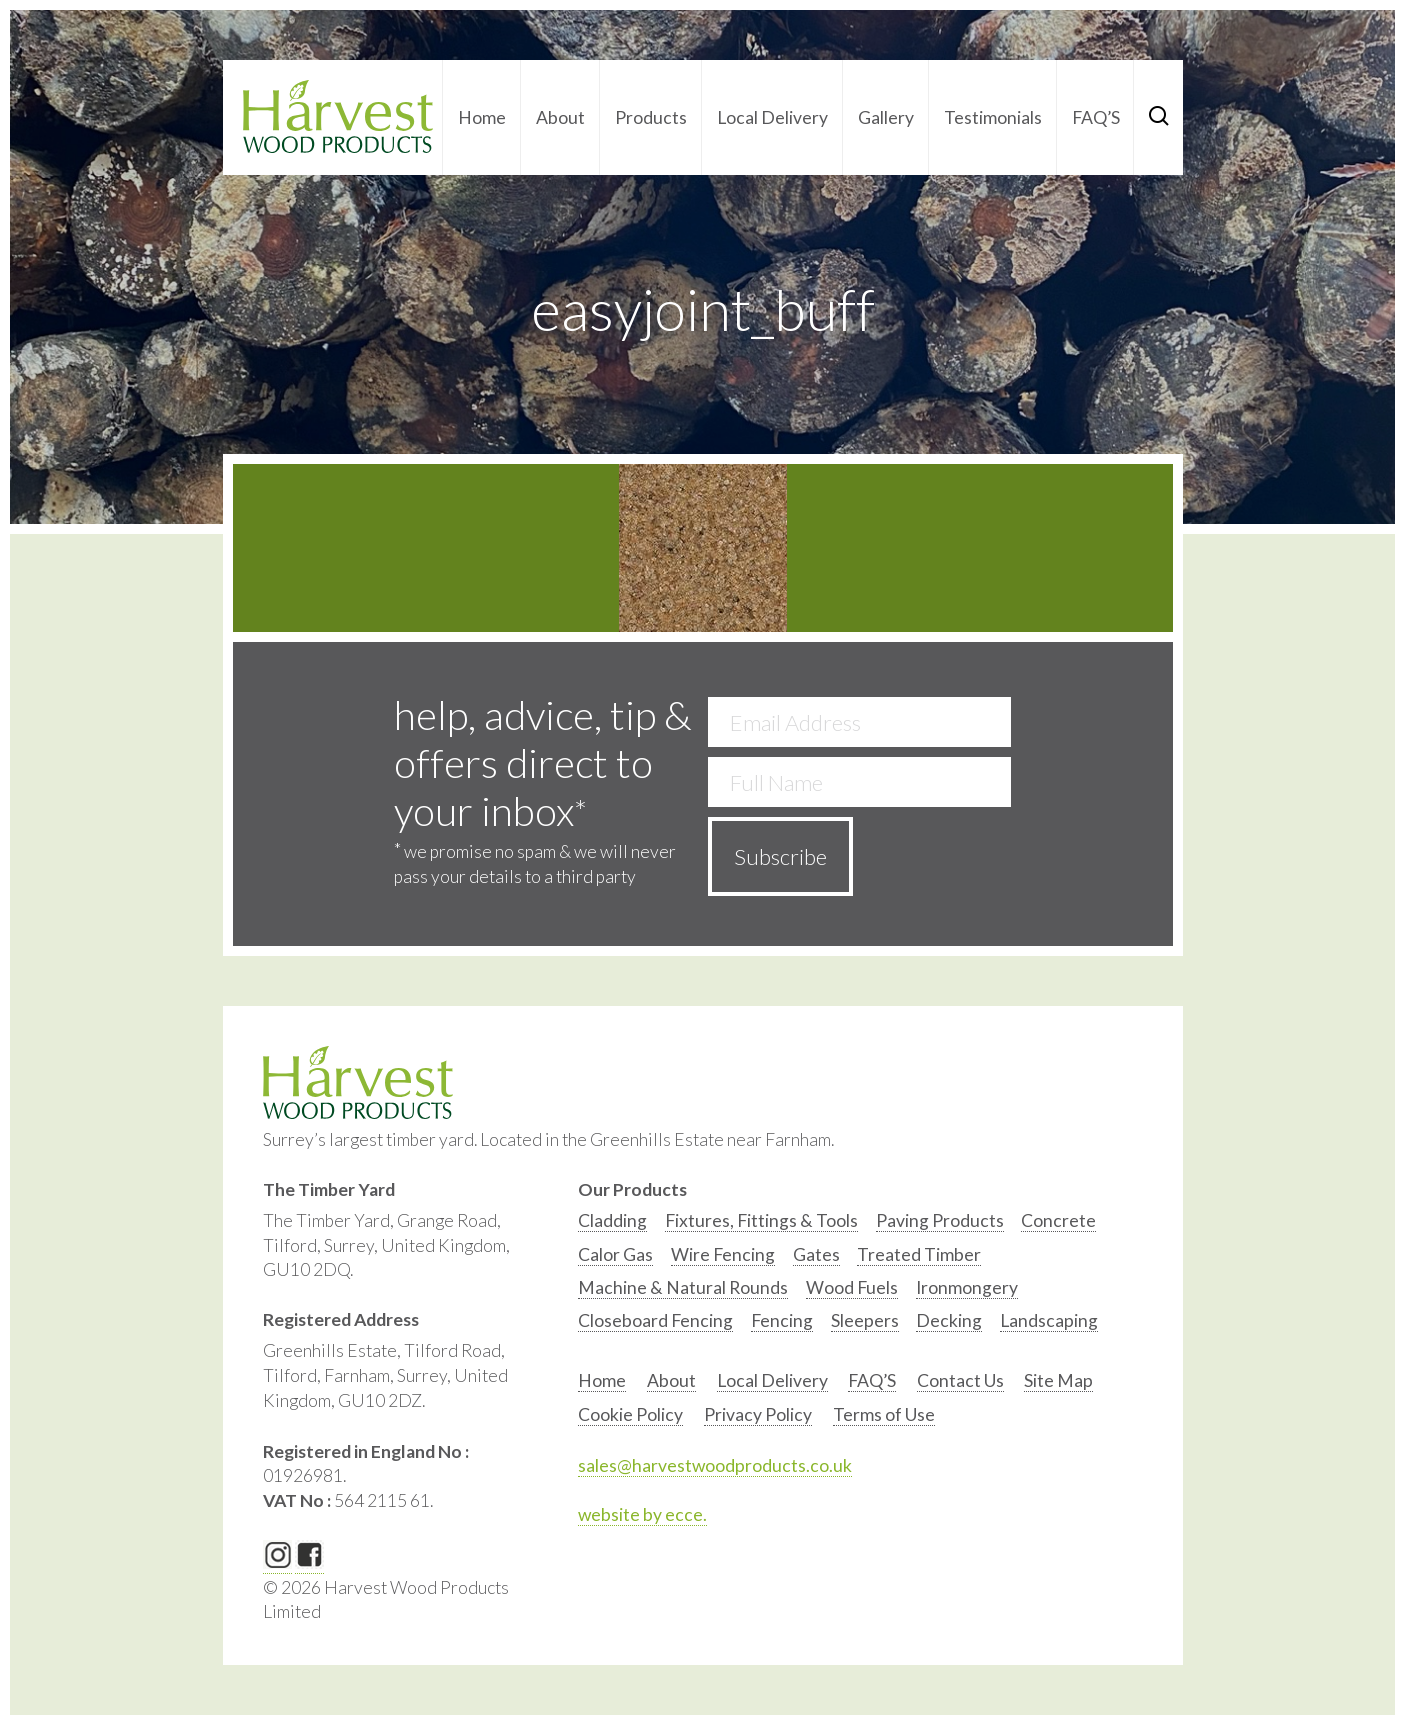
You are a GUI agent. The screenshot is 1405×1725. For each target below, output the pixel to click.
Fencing (782, 1320)
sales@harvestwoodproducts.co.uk (715, 1465)
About (560, 117)
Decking (949, 1320)
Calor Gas (615, 1254)
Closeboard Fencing (655, 1320)
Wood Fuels (852, 1287)
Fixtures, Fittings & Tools (761, 1220)
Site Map (1058, 1380)
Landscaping (1049, 1320)
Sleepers (865, 1320)
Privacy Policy (758, 1414)
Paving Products (940, 1220)
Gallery (886, 117)
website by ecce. (642, 1514)
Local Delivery (772, 117)
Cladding (612, 1220)
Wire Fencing (723, 1254)
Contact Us (960, 1380)
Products (651, 117)
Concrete (1058, 1220)
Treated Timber (919, 1254)
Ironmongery (967, 1287)
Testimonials (993, 117)
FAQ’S (1096, 117)
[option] (612, 1225)
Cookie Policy (630, 1414)
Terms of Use (884, 1414)
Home (482, 117)
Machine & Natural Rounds (683, 1287)
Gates (816, 1254)
